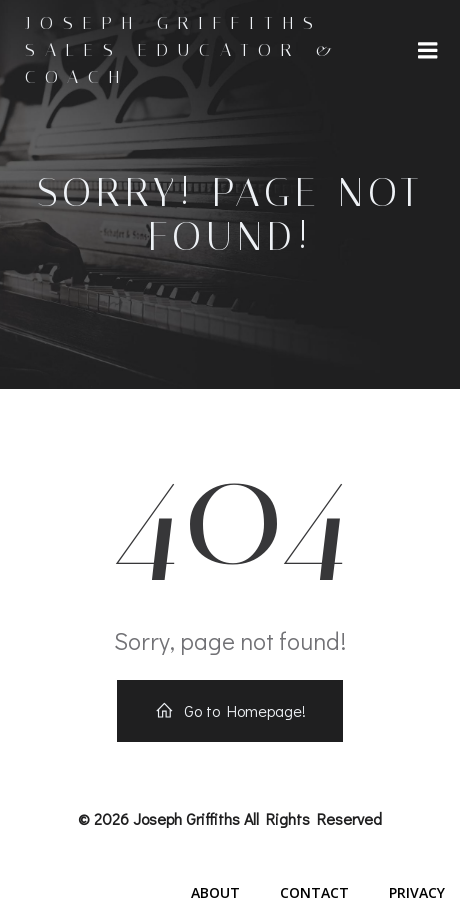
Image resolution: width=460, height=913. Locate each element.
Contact (314, 892)
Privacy (417, 892)
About (215, 892)
